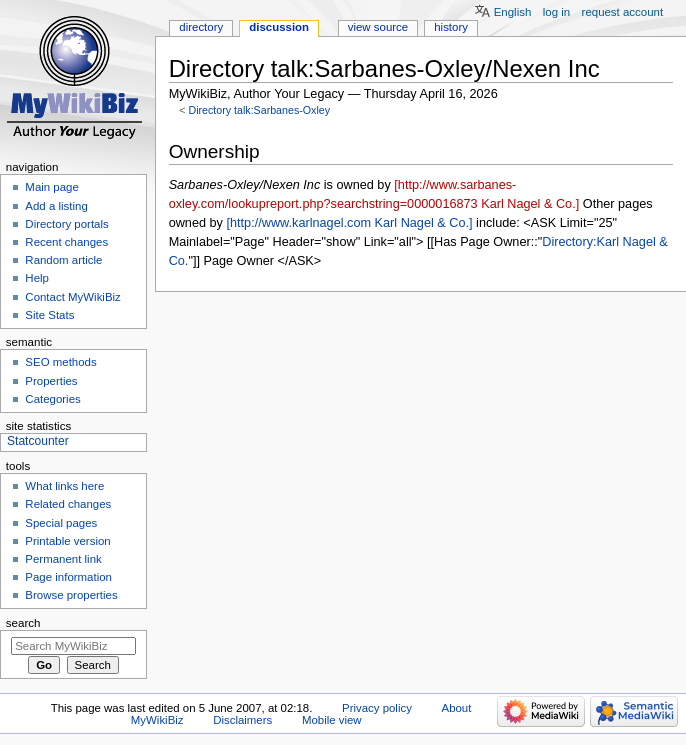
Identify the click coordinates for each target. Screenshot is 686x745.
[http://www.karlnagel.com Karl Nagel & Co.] (349, 223)
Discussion (279, 27)
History (451, 27)
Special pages (61, 523)
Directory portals (66, 224)
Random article (63, 260)
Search (23, 623)
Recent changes (66, 242)
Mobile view (332, 720)
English (513, 12)
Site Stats (49, 315)
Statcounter (38, 441)
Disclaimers (242, 720)
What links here (64, 486)
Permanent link (63, 559)
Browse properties (71, 595)
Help (37, 278)
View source (378, 27)
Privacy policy (377, 708)
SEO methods (60, 362)
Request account (623, 12)
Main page (52, 187)
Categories (52, 399)
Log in (556, 12)
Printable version (67, 541)
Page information (68, 577)
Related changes (68, 504)
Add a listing (56, 206)
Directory (201, 27)
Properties (51, 381)
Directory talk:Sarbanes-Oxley (259, 110)
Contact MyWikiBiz (72, 297)
